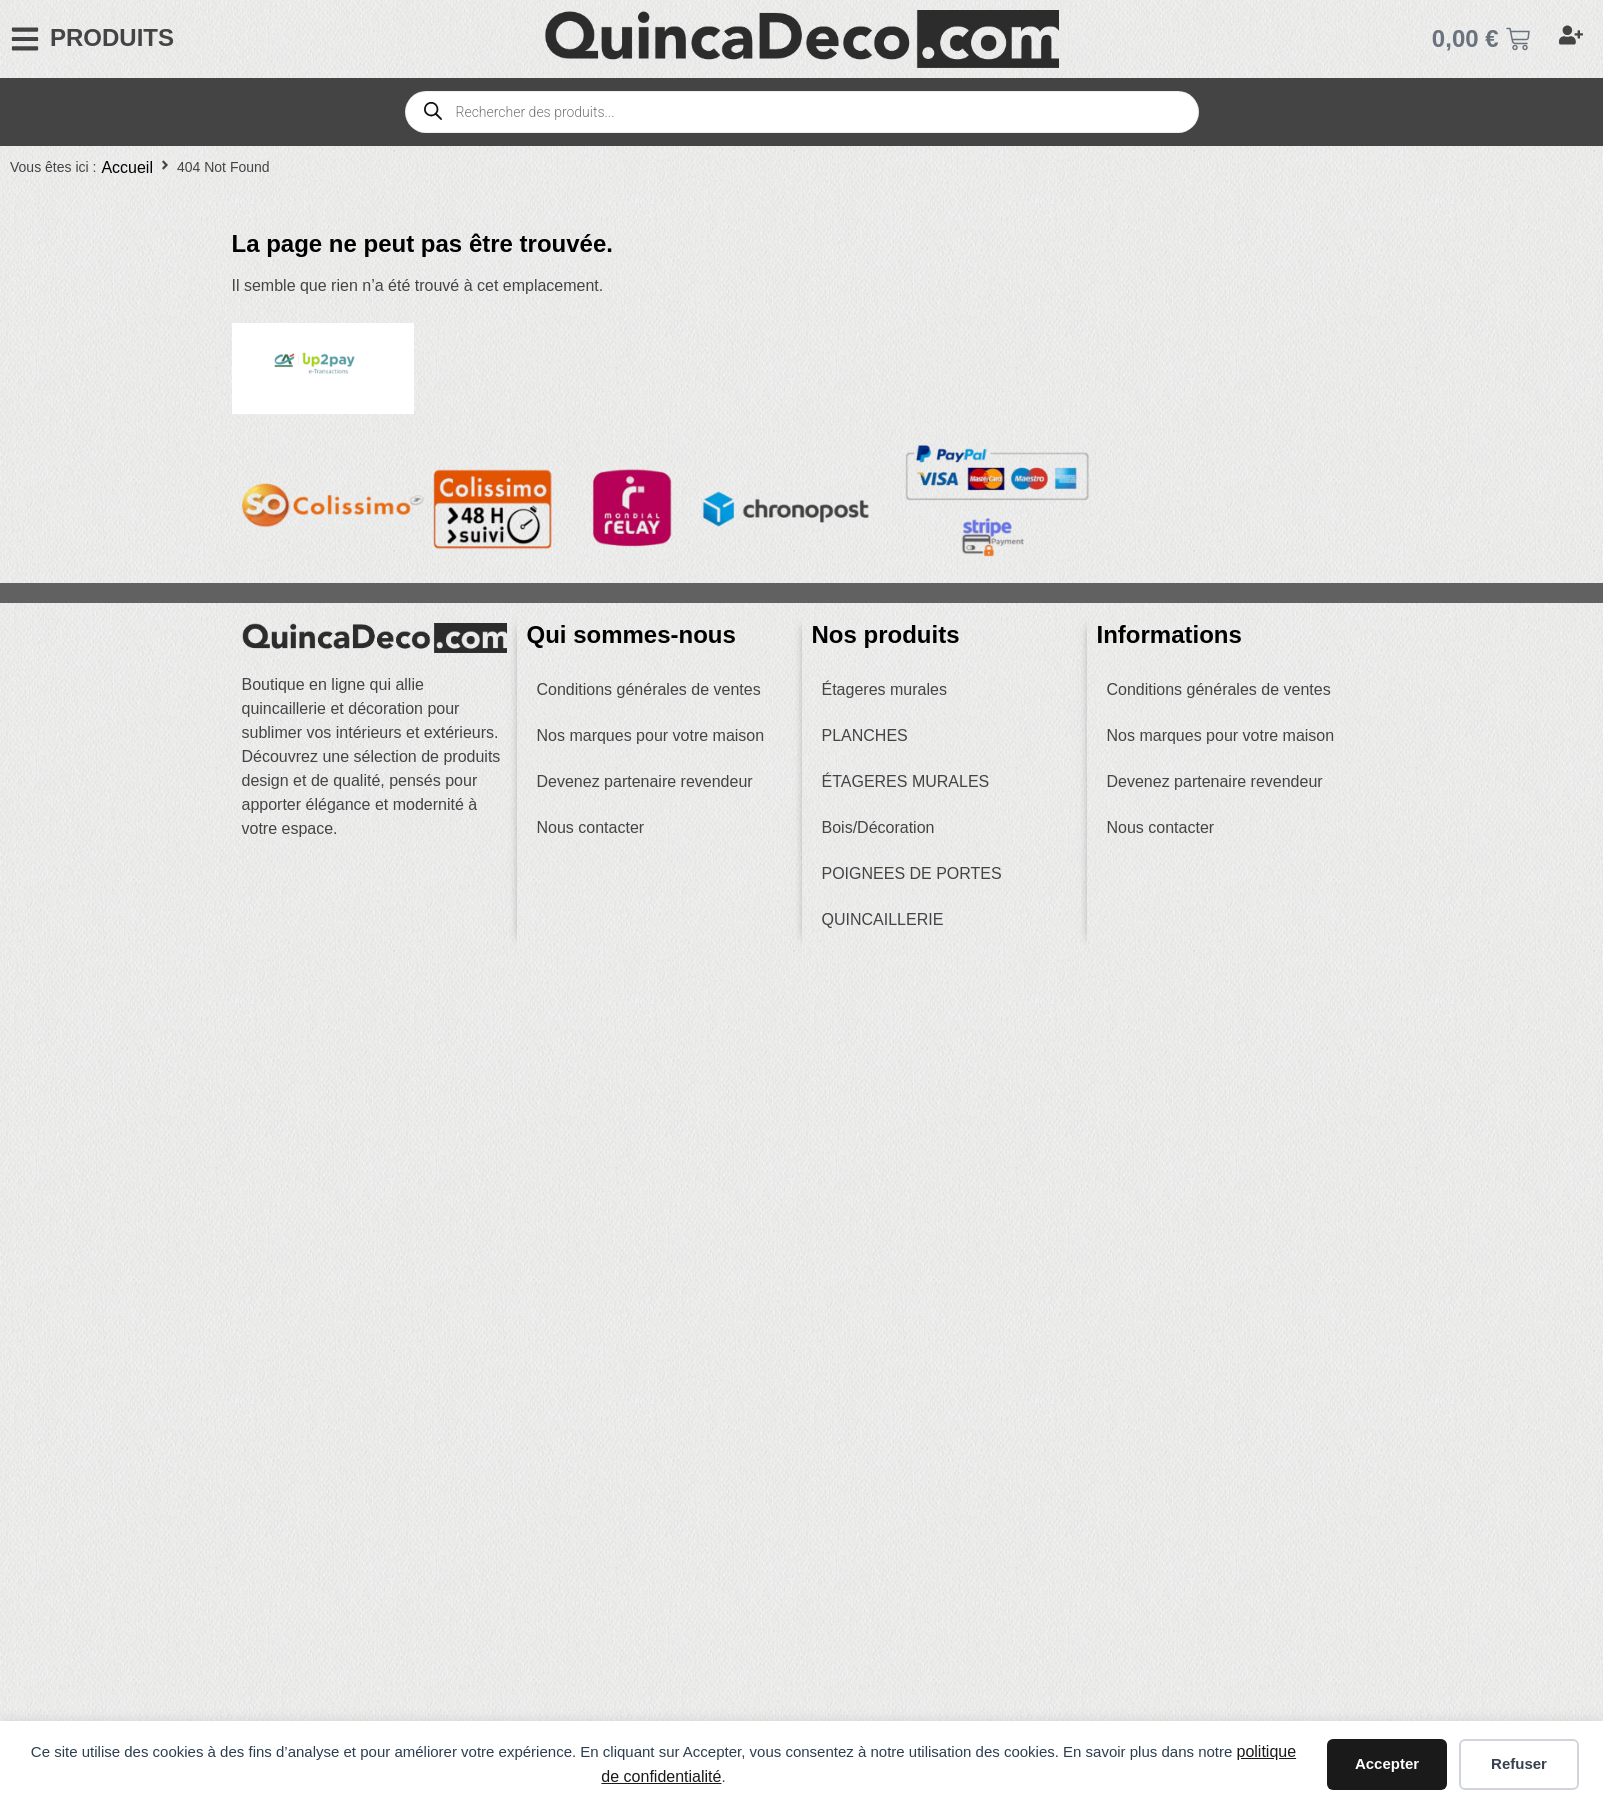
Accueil (127, 167)
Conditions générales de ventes (649, 689)
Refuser (1519, 1763)
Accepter (1387, 1763)
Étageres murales (884, 689)
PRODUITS (112, 37)
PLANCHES (865, 735)
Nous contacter (591, 827)
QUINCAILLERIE (883, 919)
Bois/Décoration (878, 827)
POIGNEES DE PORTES (912, 873)
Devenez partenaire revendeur (645, 781)
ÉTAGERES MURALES (906, 781)
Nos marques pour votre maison (651, 735)
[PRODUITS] (25, 39)
